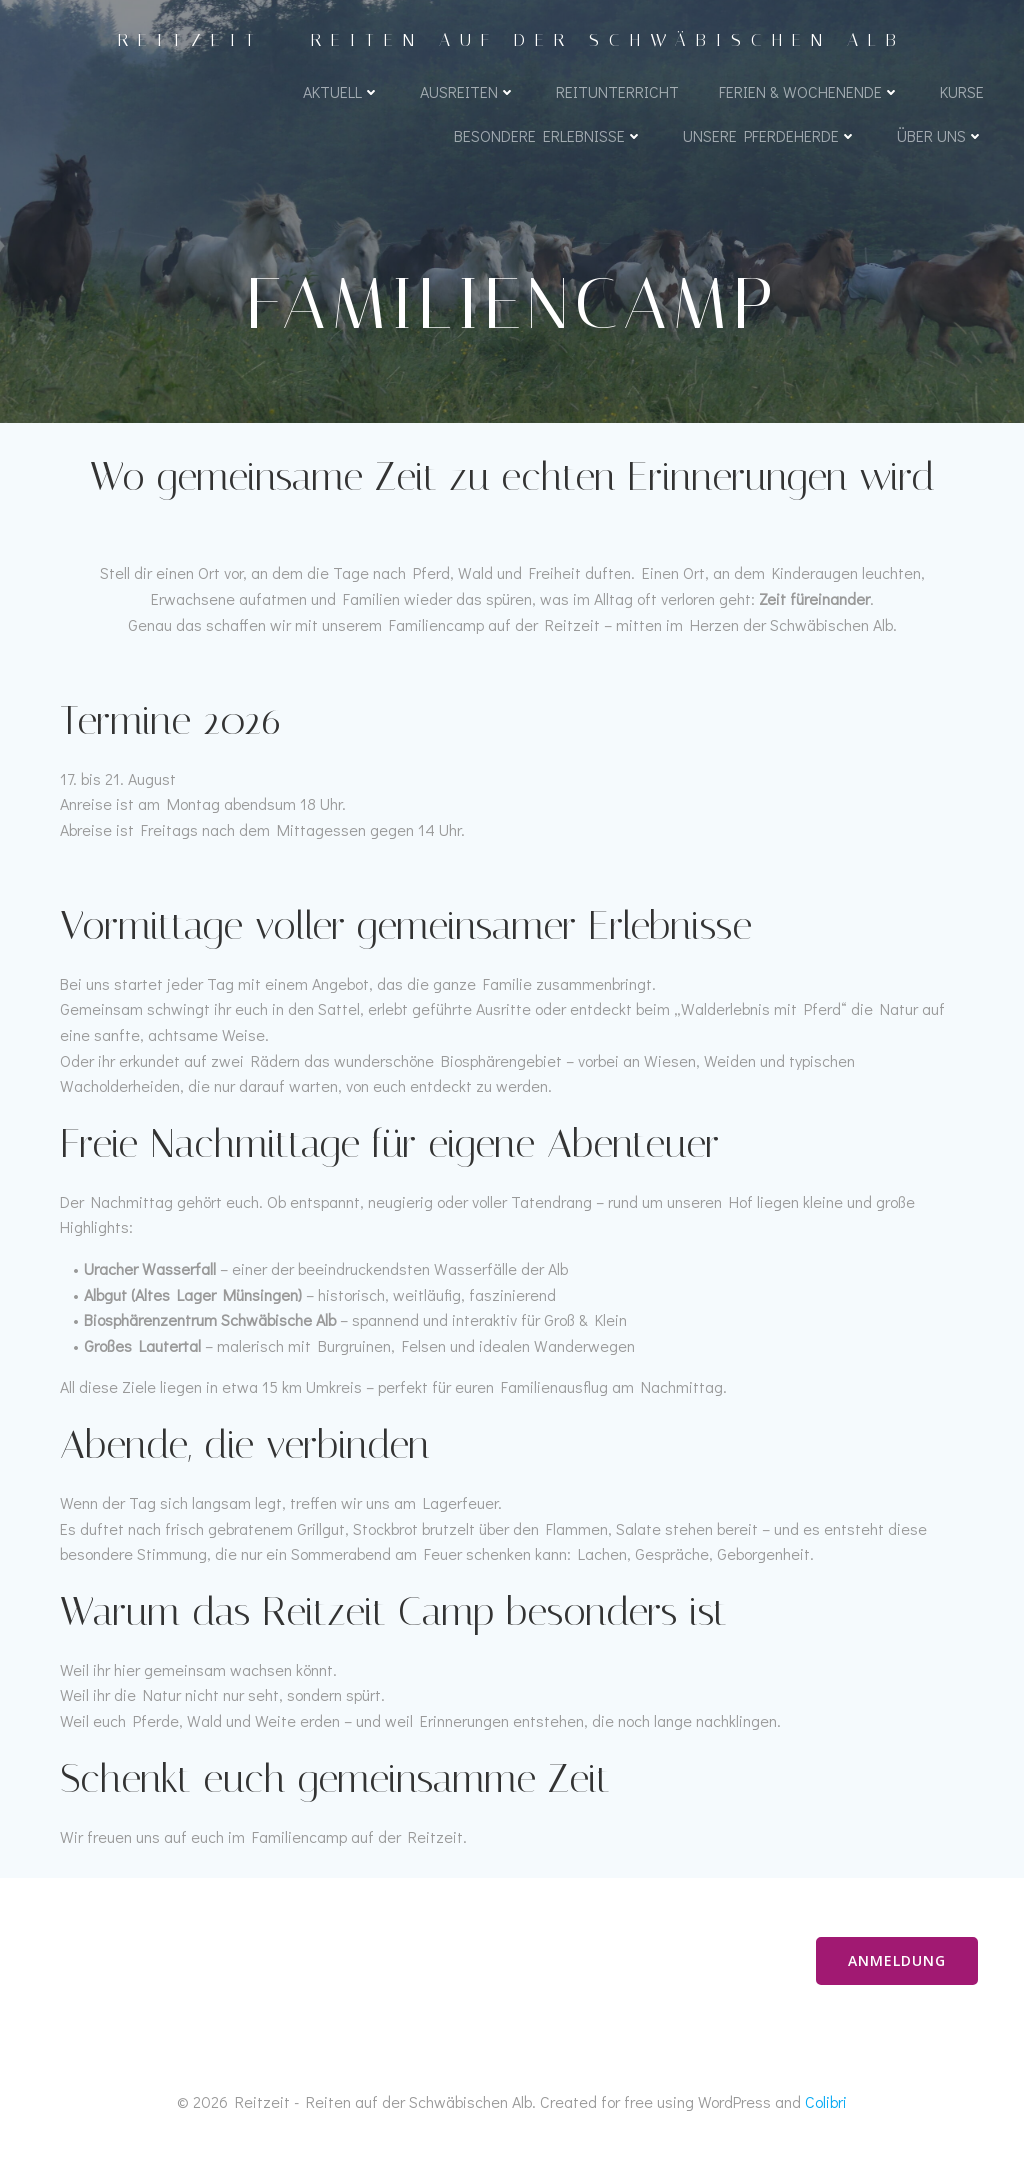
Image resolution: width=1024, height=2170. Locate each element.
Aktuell (341, 92)
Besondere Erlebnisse (548, 136)
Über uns (940, 136)
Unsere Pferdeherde (770, 136)
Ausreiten (468, 92)
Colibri (826, 2111)
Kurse (962, 92)
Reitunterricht (617, 92)
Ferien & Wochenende (809, 92)
